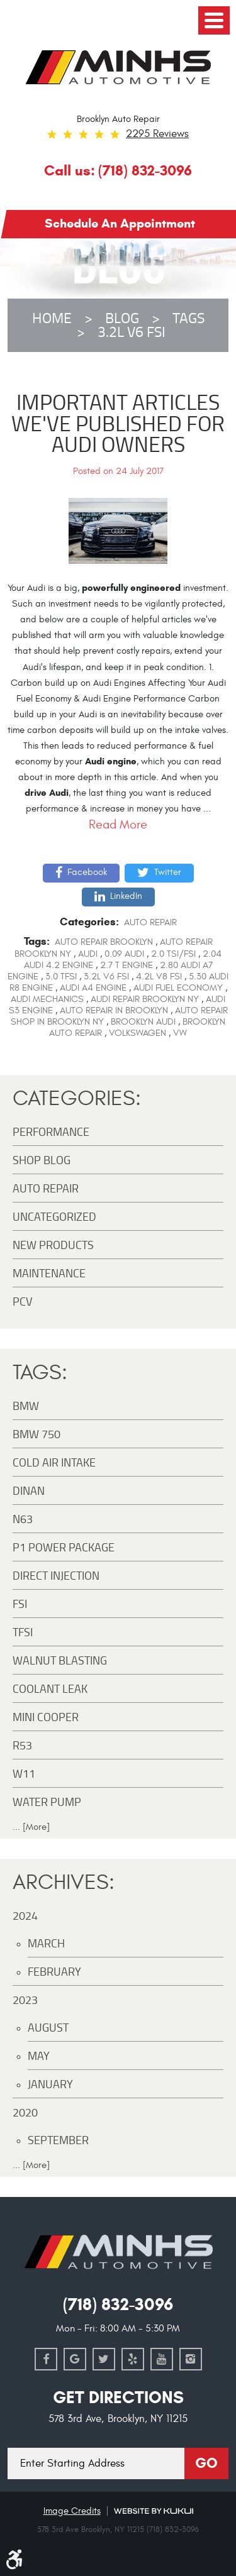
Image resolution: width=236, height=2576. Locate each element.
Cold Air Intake (54, 1462)
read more (118, 824)
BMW (26, 1405)
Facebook (87, 872)
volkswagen (137, 1033)
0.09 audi (124, 954)
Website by (153, 2511)
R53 (22, 1745)
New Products (53, 1244)
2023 (25, 1999)
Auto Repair (150, 922)
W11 (24, 1773)
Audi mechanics (47, 999)
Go (206, 2463)
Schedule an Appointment (120, 223)
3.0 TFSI (61, 976)
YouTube (161, 2359)
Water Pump (47, 1801)
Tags (188, 318)
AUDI (88, 954)
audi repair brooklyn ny (145, 999)
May (39, 2055)
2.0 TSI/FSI (173, 954)
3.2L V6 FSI (132, 332)
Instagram (190, 2359)
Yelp (132, 2359)
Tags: (40, 1372)
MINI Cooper (46, 1716)
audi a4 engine (93, 988)
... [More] (31, 1827)
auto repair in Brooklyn (114, 1010)
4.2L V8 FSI (159, 976)
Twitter (167, 872)
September (58, 2139)
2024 (25, 1915)
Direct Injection (56, 1575)
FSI (20, 1603)
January (50, 2083)
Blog (122, 318)
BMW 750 (36, 1433)
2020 (25, 2112)
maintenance (49, 1272)
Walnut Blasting (60, 1660)
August (48, 2027)
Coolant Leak (50, 1688)
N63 (23, 1518)
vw (180, 1033)
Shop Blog (41, 1159)
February (54, 1971)
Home (52, 318)
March (46, 1943)
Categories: (77, 1098)
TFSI (23, 1631)
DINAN (29, 1490)
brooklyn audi (143, 1021)
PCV (22, 1301)
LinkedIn (126, 896)
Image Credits (72, 2511)
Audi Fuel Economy (178, 988)
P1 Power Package (64, 1547)
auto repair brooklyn (104, 942)
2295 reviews (157, 134)
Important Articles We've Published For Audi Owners (118, 423)
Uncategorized (54, 1216)
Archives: (64, 1882)
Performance (51, 1131)
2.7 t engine (126, 965)
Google (75, 2359)
